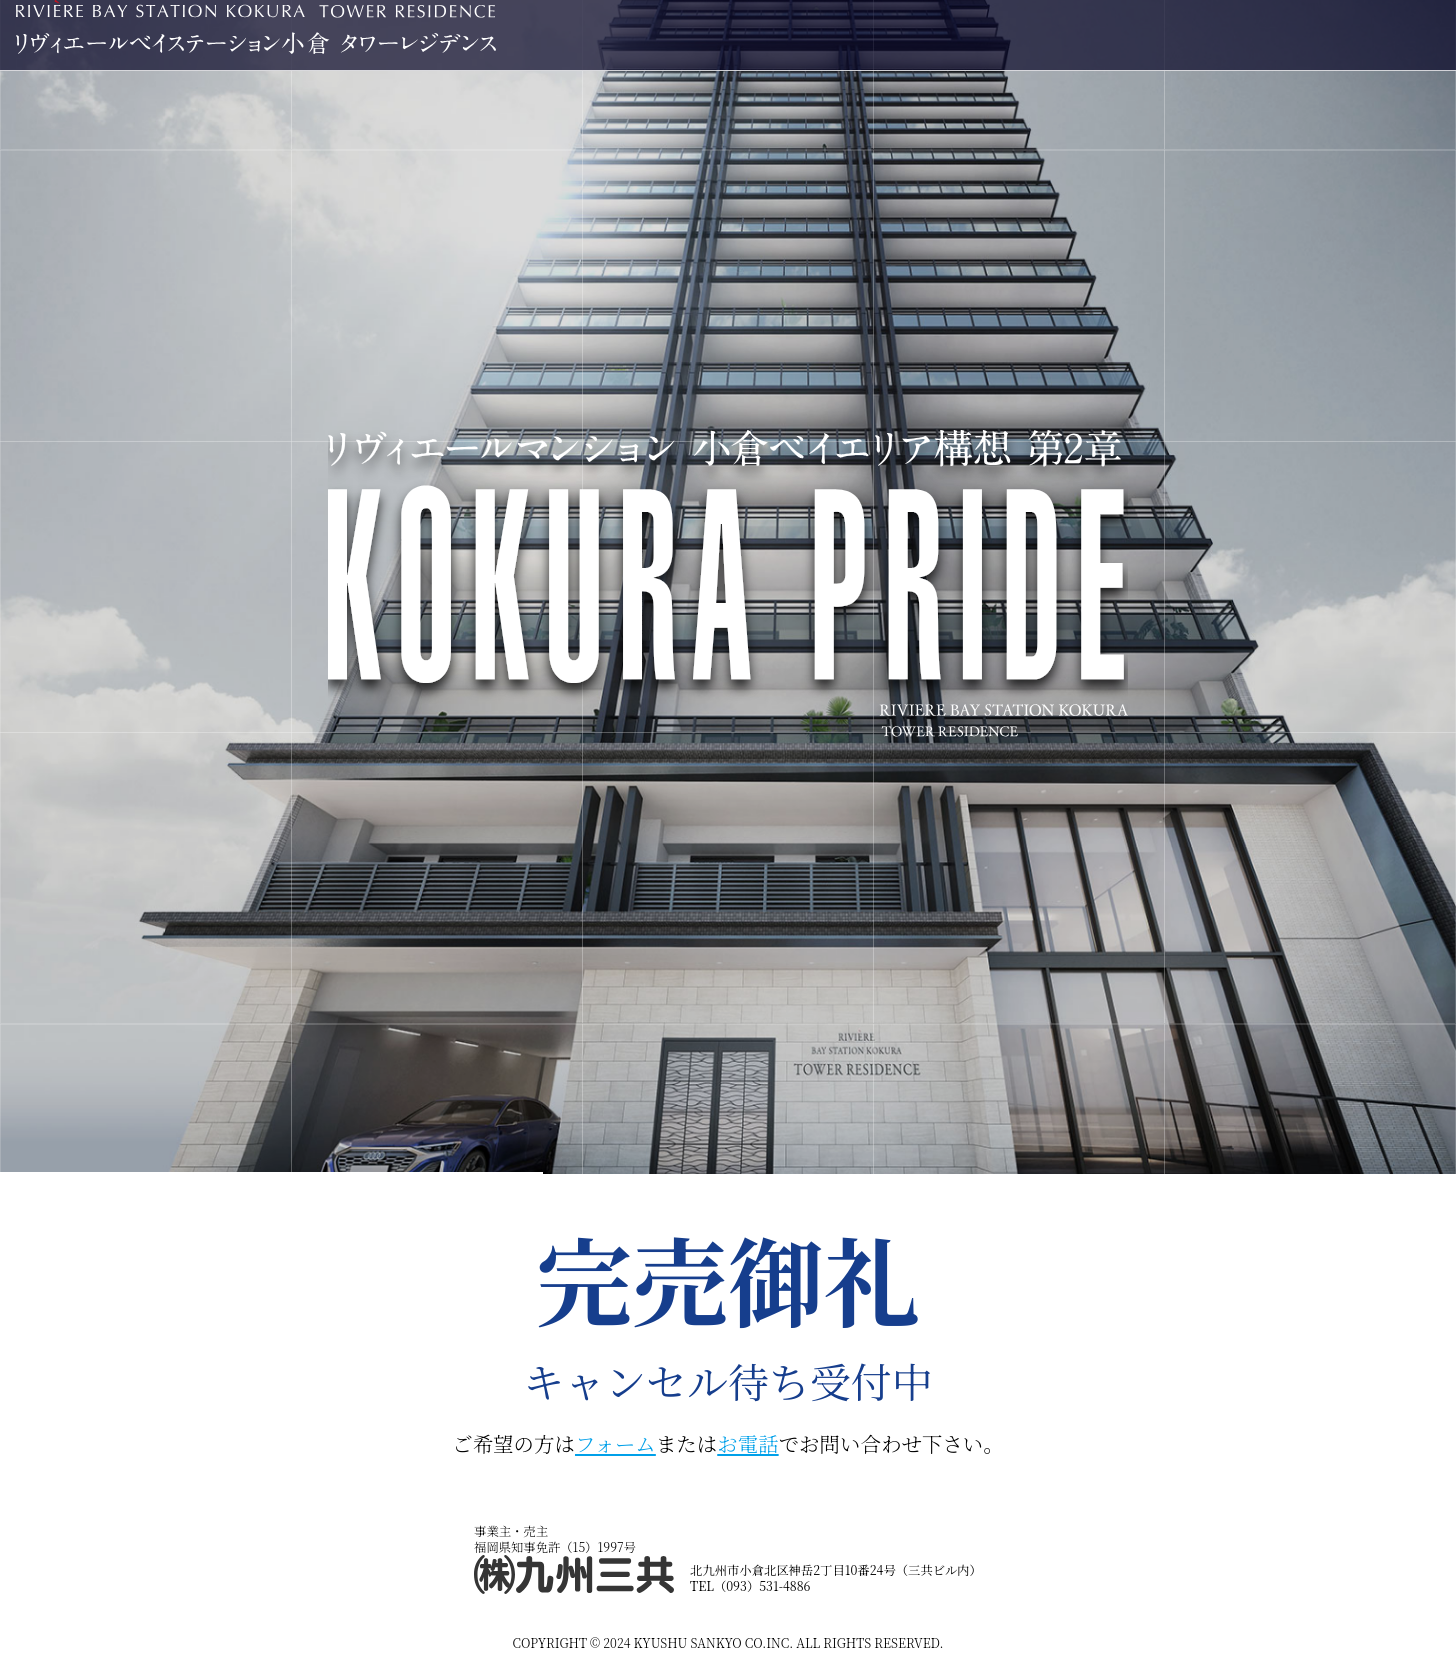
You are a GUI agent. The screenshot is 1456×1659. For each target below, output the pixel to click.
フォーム (615, 1443)
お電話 (747, 1443)
